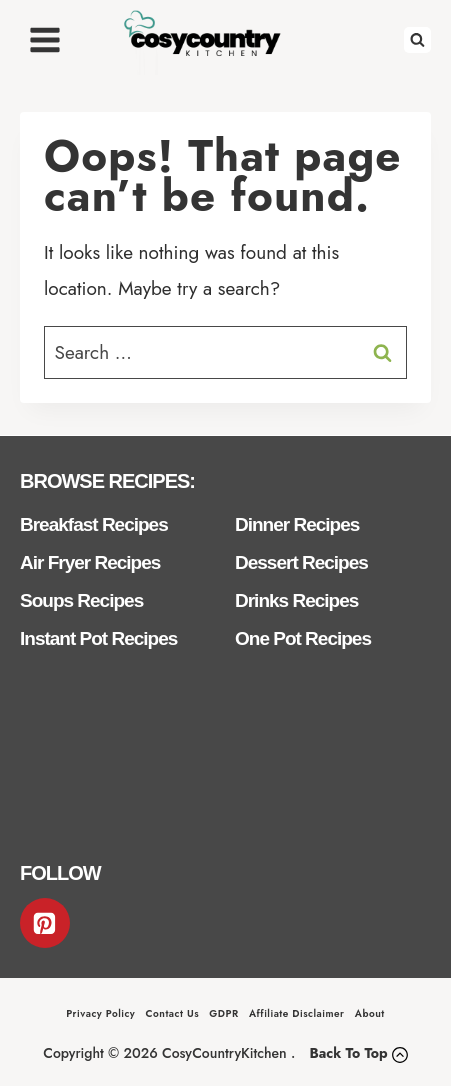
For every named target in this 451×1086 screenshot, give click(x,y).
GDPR (223, 1013)
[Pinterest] (45, 923)
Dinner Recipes (297, 524)
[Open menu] (45, 39)
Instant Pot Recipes (98, 638)
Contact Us (172, 1013)
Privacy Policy (100, 1013)
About (370, 1013)
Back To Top (348, 1053)
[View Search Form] (417, 40)
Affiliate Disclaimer (297, 1013)
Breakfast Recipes (94, 524)
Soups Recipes (81, 600)
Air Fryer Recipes (90, 562)
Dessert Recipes (301, 562)
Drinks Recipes (296, 600)
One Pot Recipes (303, 638)
